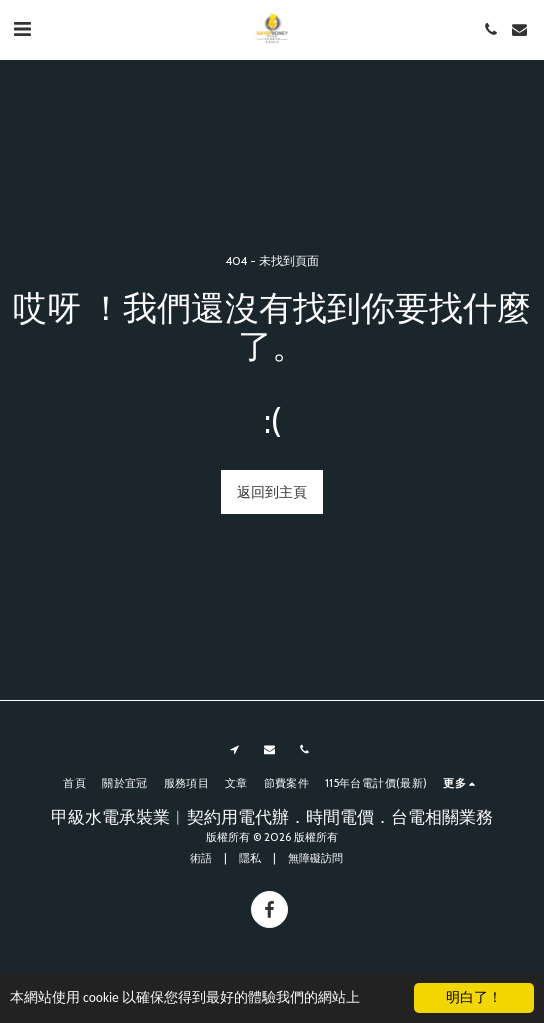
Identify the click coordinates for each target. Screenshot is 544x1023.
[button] (22, 29)
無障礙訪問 (315, 858)
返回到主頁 (272, 492)
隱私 (250, 858)
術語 (201, 858)
